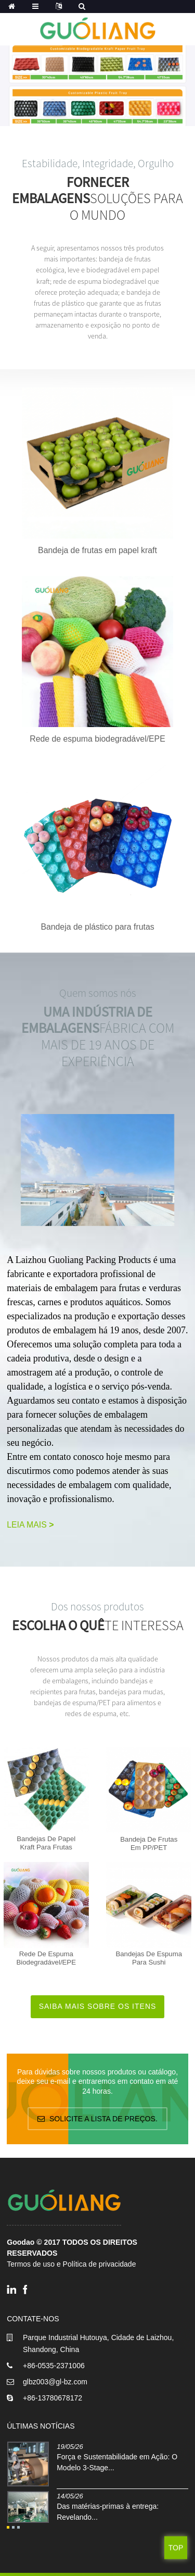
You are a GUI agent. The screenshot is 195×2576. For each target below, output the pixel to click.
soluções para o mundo (97, 198)
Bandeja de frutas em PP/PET (148, 1843)
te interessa (98, 1625)
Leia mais (30, 1524)
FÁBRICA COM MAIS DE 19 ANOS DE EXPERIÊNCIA (97, 1037)
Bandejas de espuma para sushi (148, 1958)
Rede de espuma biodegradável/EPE (97, 738)
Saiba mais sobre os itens (98, 2006)
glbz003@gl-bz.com (55, 2382)
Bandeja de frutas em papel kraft (97, 550)
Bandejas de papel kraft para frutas (46, 1843)
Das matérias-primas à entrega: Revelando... (108, 2511)
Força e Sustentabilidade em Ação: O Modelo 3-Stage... (117, 2462)
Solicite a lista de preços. (103, 2119)
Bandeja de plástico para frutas (97, 926)
